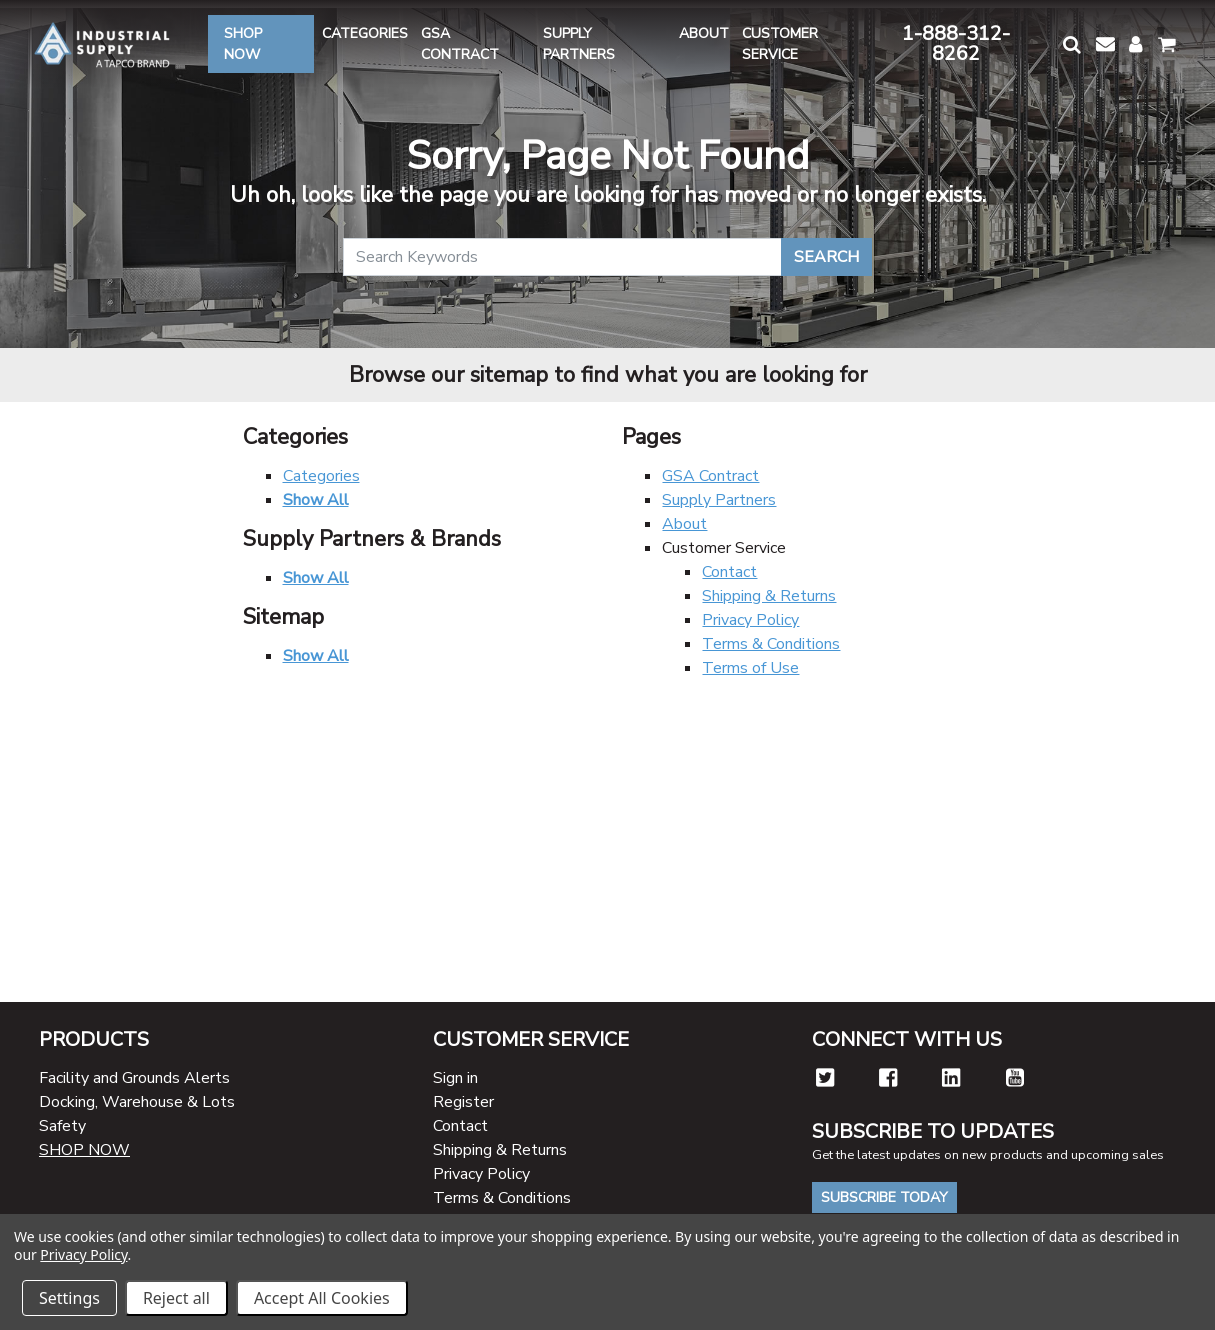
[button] (1071, 44)
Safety (62, 1126)
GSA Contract (710, 476)
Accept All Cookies (322, 1298)
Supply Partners (719, 500)
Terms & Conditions (771, 644)
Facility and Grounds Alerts (134, 1078)
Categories (321, 476)
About (684, 524)
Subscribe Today (884, 1197)
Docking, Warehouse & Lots (137, 1102)
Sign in (455, 1078)
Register (463, 1102)
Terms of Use (750, 668)
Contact (729, 572)
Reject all (176, 1298)
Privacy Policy (750, 620)
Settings (69, 1298)
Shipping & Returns (769, 596)
